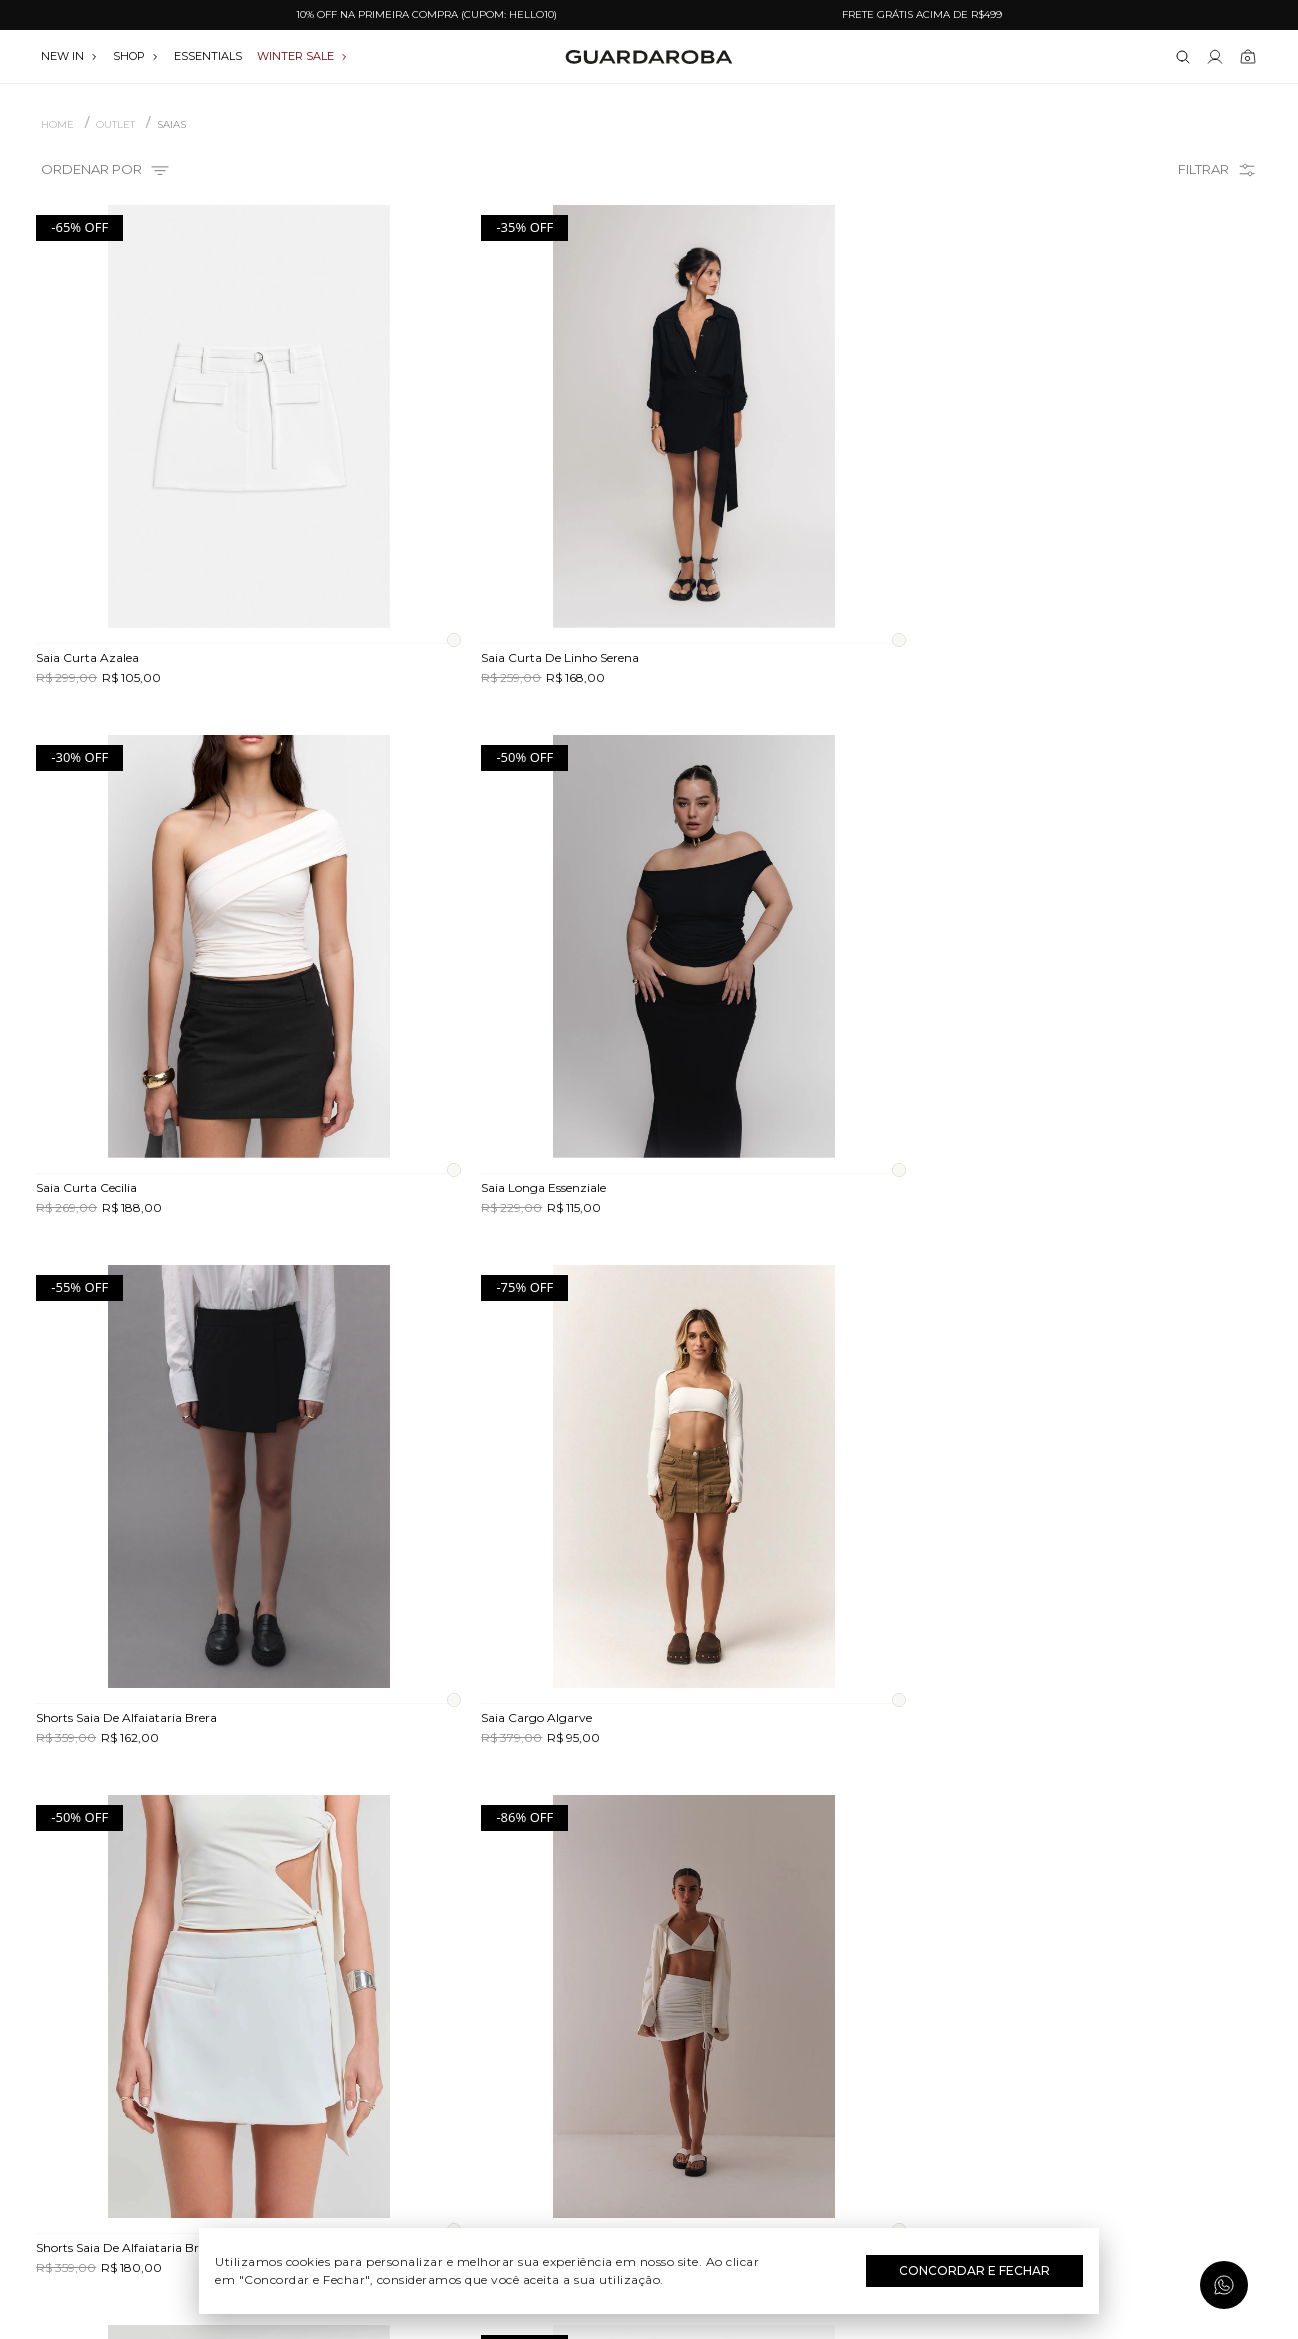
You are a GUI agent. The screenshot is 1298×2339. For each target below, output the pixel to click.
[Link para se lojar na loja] (1215, 57)
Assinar (1206, 1962)
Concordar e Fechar (974, 2270)
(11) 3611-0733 (1063, 2083)
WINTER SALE (302, 56)
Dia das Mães (649, 2141)
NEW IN (69, 56)
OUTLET (115, 125)
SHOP (136, 56)
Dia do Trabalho (649, 2112)
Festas (649, 2199)
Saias (171, 125)
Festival (649, 2083)
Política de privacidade (234, 2199)
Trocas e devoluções (234, 2141)
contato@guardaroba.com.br (1064, 2141)
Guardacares (234, 2112)
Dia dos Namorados (649, 2170)
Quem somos (234, 2083)
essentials (208, 56)
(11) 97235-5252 (1064, 2112)
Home (57, 125)
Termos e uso (234, 2170)
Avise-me (182, 1667)
